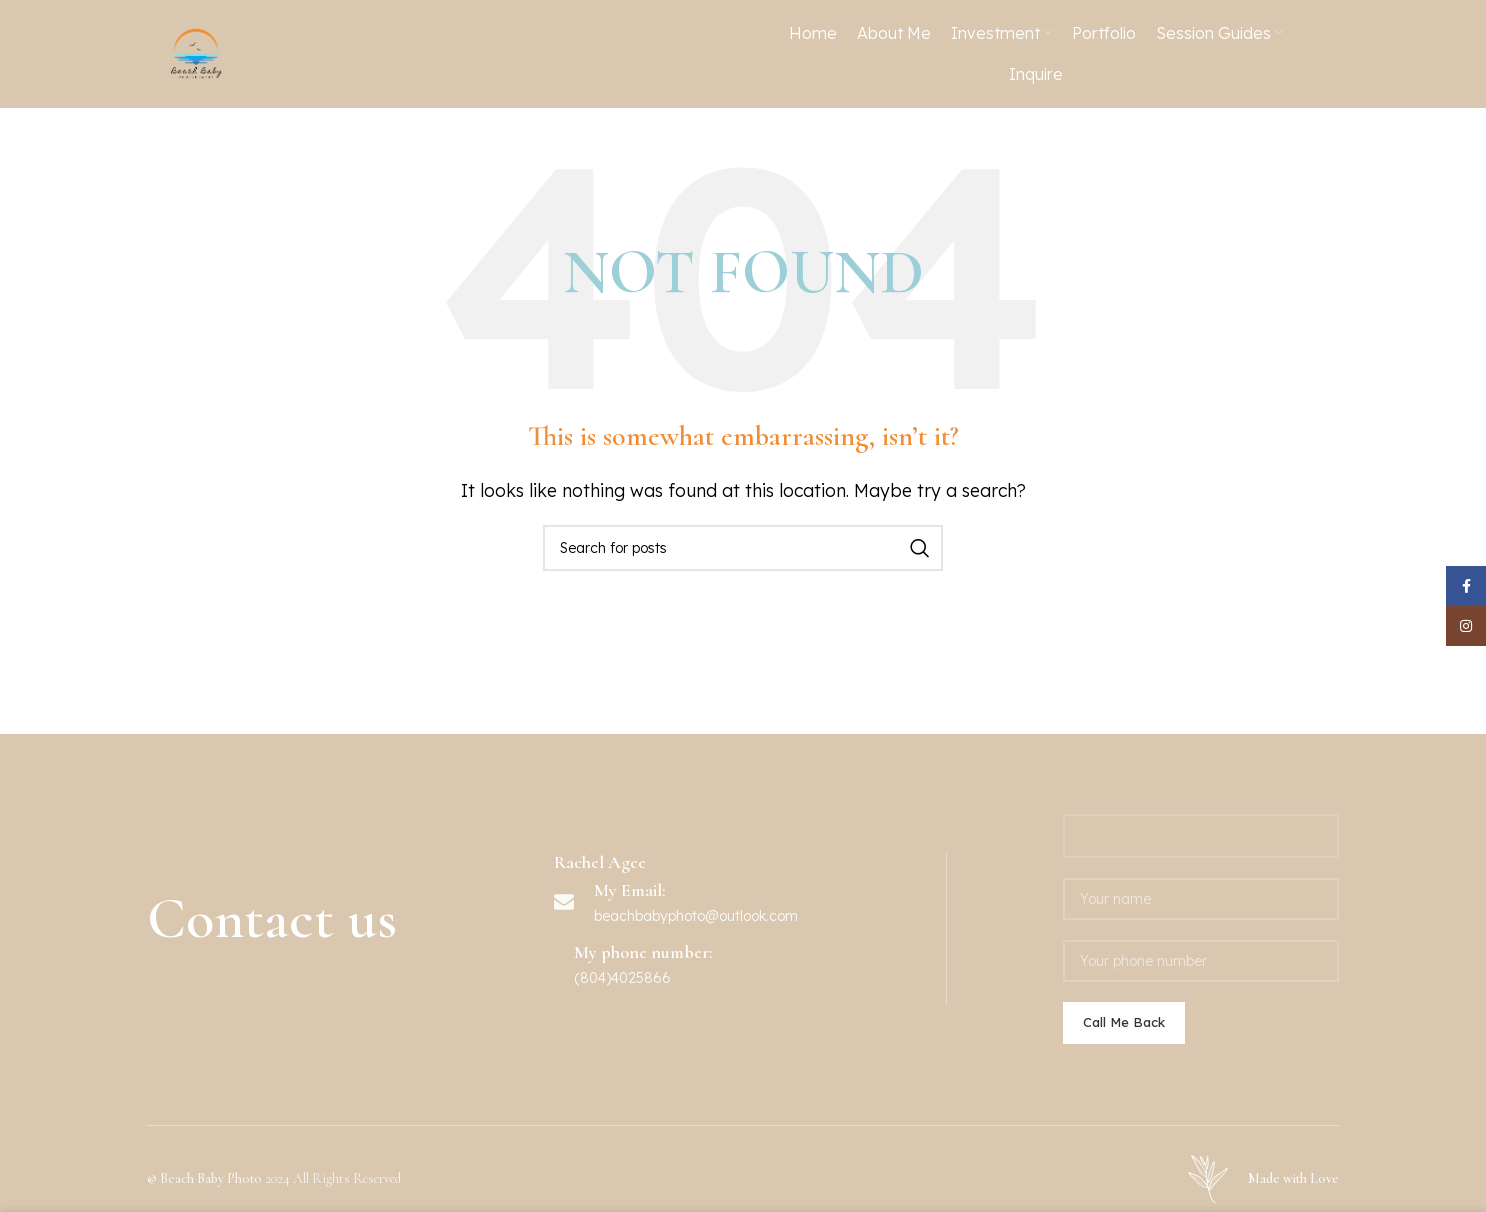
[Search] (743, 619)
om (787, 987)
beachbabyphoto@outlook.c (685, 987)
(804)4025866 (622, 1049)
